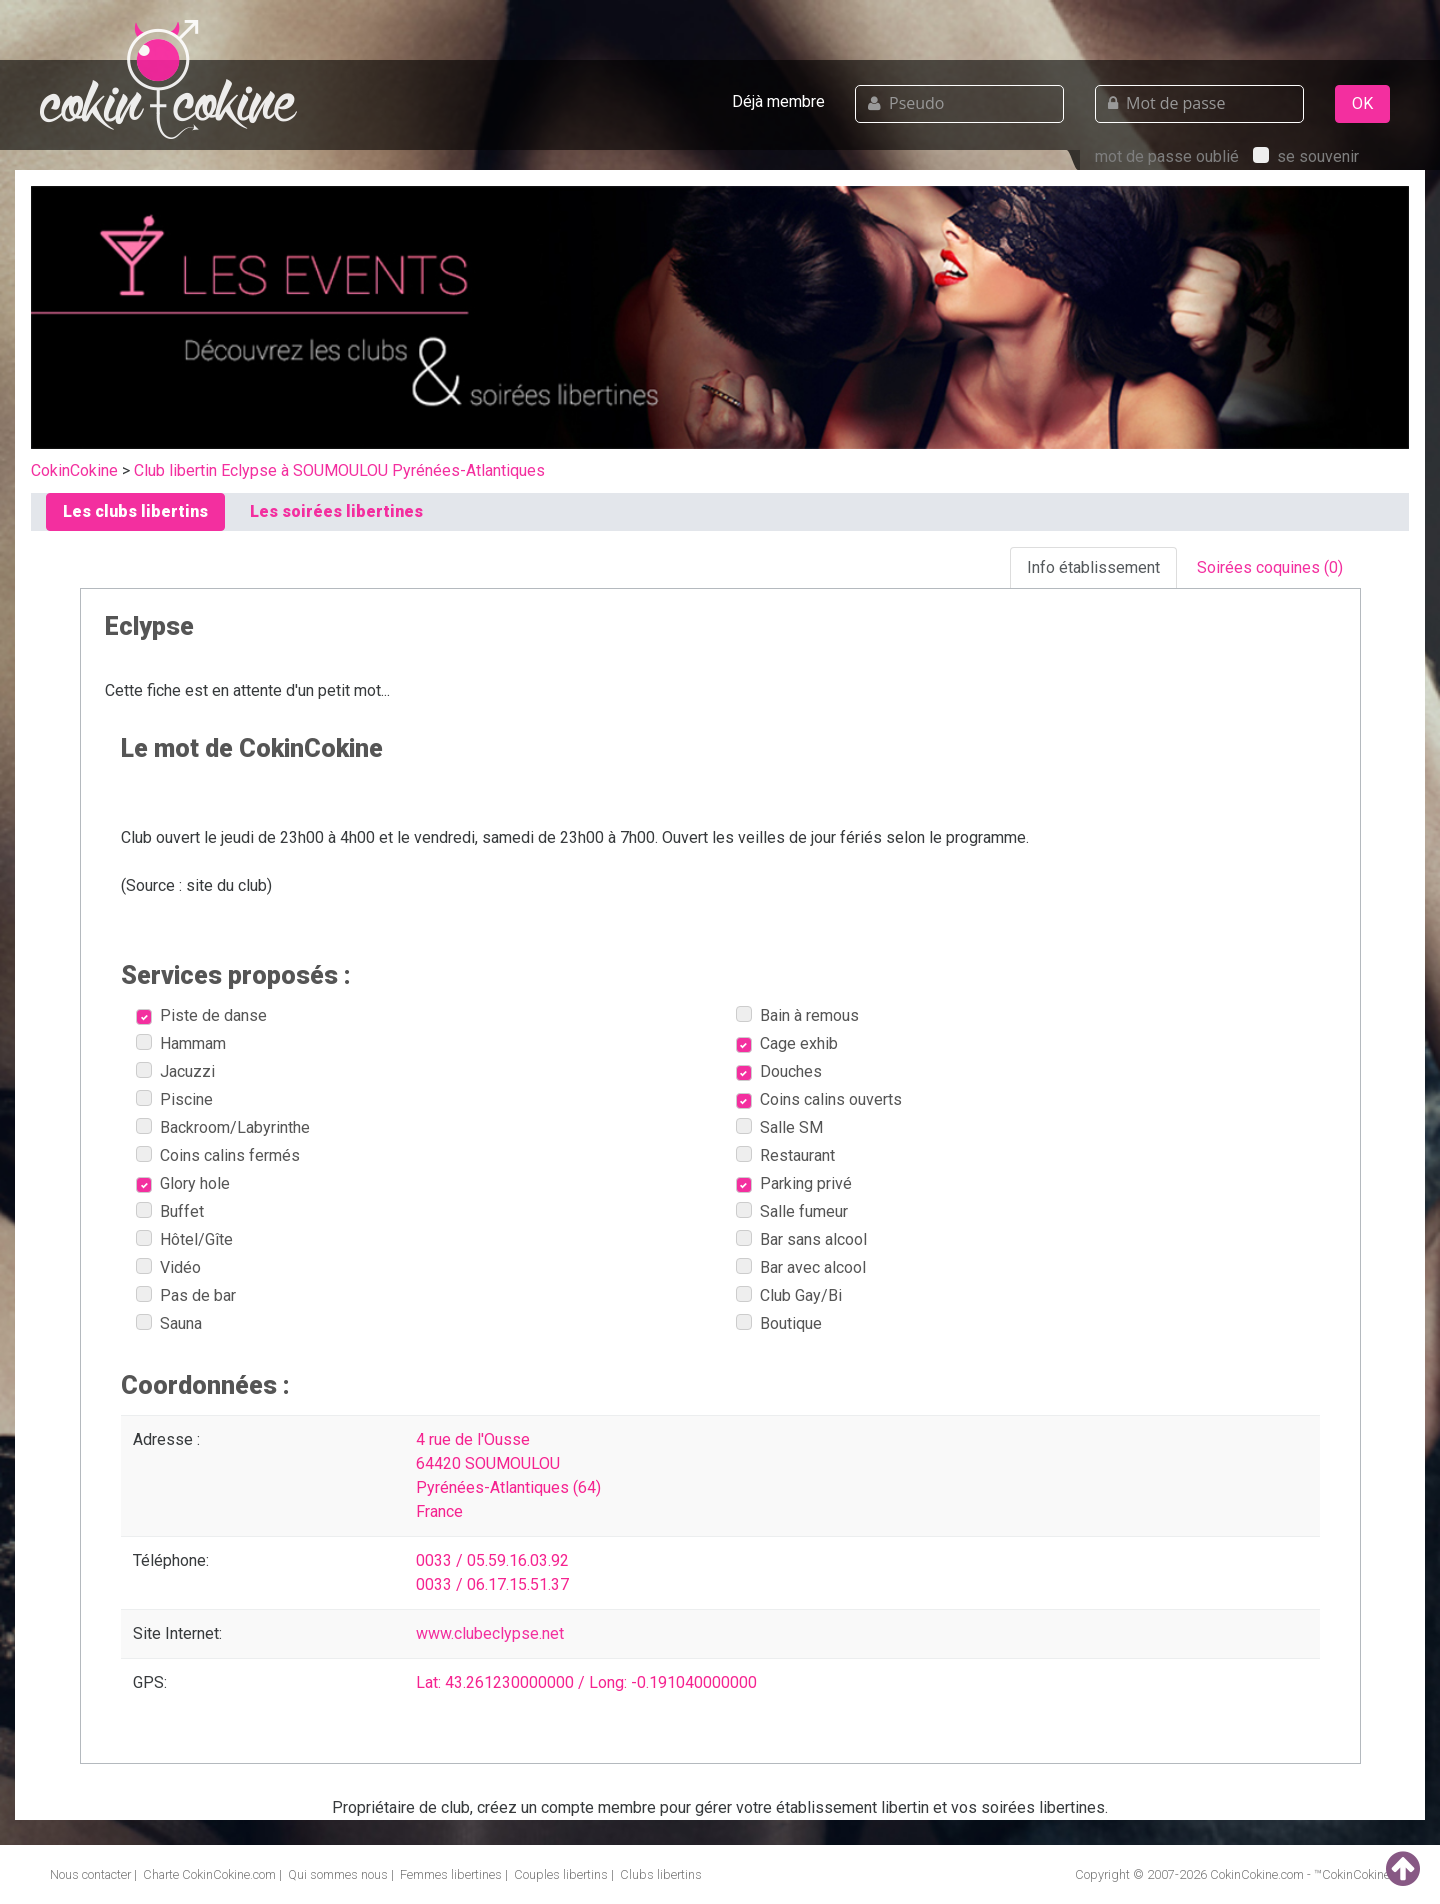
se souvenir (1306, 156)
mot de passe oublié (1167, 156)
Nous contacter (90, 1874)
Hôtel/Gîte (184, 1239)
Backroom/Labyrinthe (223, 1127)
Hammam (181, 1043)
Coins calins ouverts (819, 1099)
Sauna (169, 1323)
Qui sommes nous (338, 1874)
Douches (779, 1071)
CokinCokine (74, 470)
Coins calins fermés (218, 1155)
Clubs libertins (661, 1874)
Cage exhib (787, 1043)
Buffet (170, 1211)
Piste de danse (201, 1015)
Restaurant (785, 1155)
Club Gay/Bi (789, 1295)
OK (1362, 103)
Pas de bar (186, 1295)
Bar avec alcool (801, 1267)
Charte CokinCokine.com (209, 1874)
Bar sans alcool (801, 1239)
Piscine (174, 1099)
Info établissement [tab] (1093, 567)
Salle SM (779, 1127)
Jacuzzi (175, 1071)
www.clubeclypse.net (490, 1633)
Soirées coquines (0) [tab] (1270, 567)
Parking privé (794, 1183)
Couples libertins (561, 1874)
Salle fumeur (792, 1211)
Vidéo (168, 1267)
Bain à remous (797, 1015)
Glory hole (183, 1183)
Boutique (779, 1323)
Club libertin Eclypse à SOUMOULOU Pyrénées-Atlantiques (339, 470)
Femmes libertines (451, 1874)
